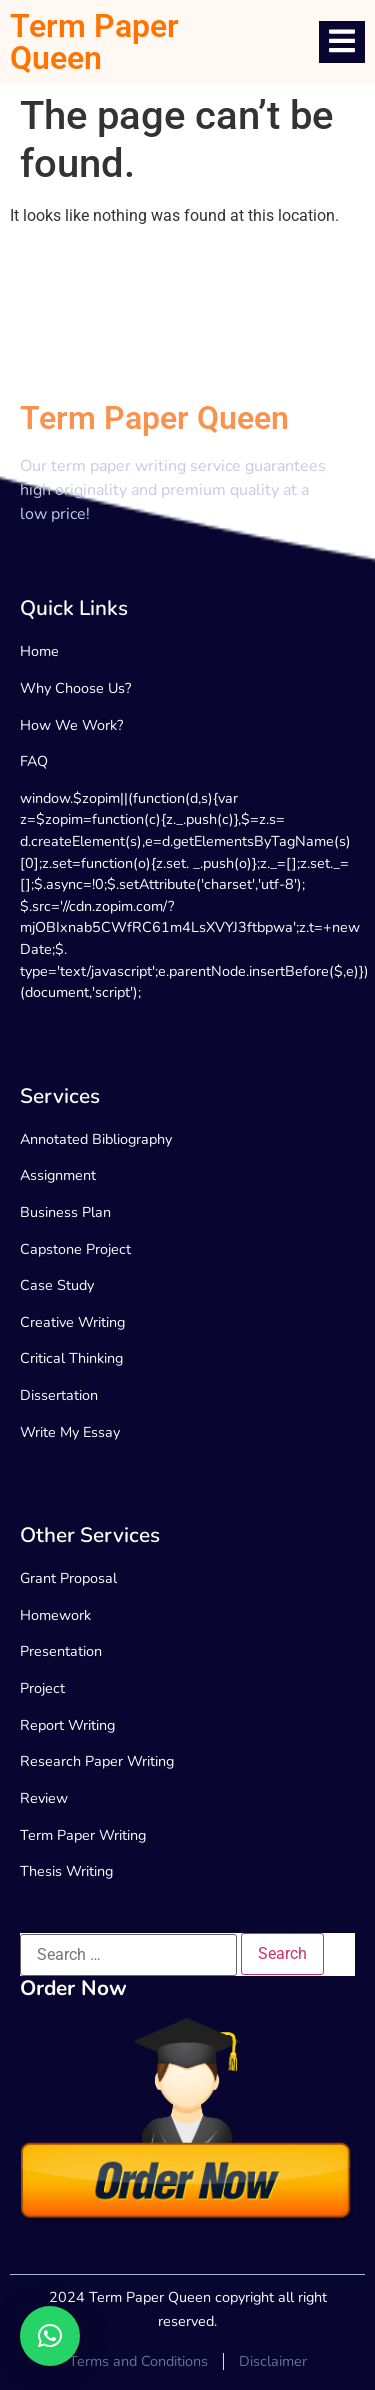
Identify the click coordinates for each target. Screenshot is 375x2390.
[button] (50, 2336)
